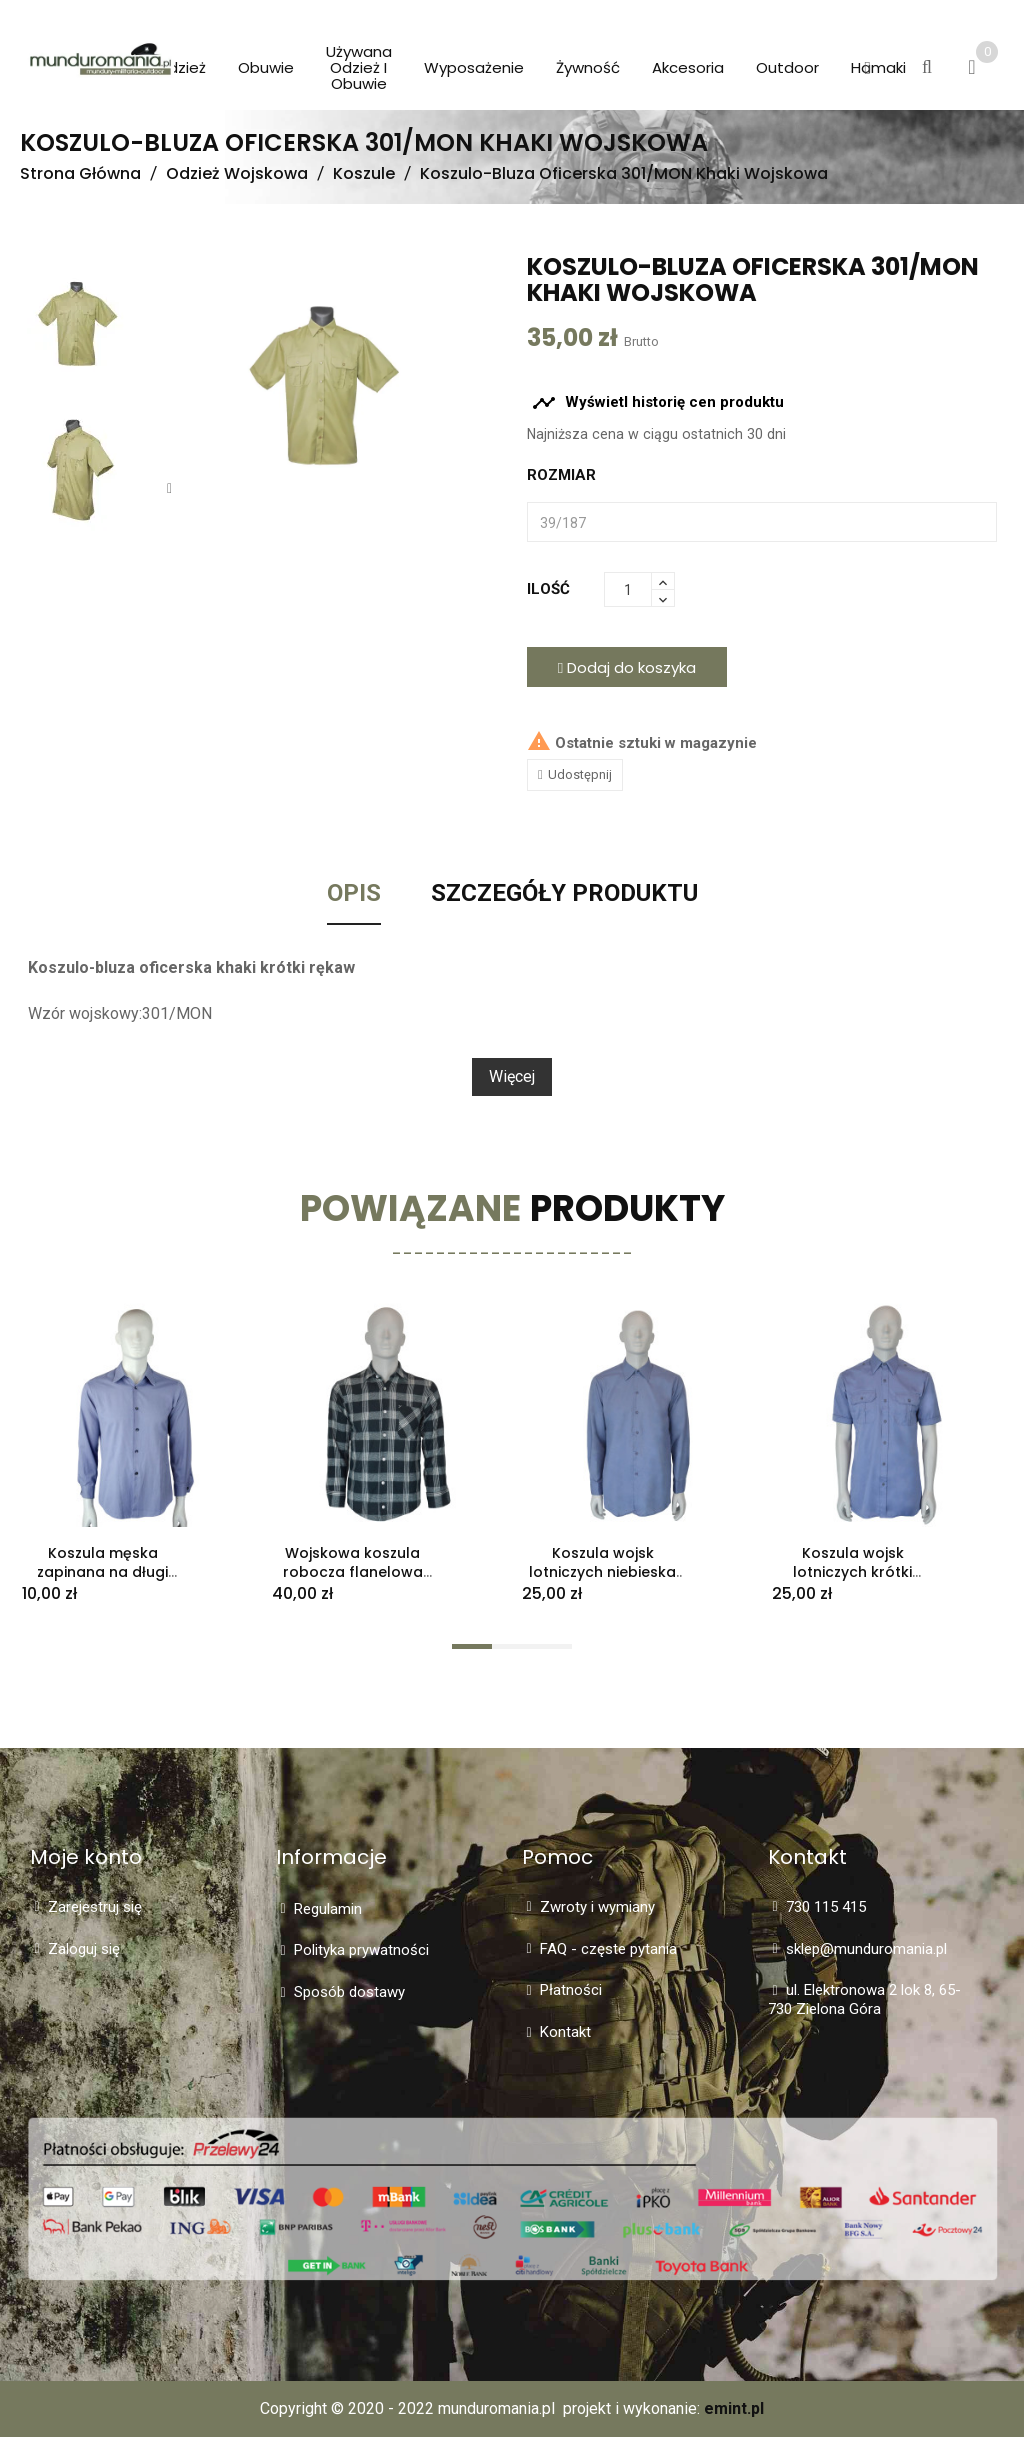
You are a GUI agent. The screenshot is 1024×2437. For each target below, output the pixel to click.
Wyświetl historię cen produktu (658, 403)
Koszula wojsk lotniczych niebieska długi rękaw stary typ (602, 1572)
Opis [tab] (354, 894)
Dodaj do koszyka (627, 667)
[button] (867, 69)
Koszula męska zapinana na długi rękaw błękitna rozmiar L (102, 1581)
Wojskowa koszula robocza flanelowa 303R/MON (353, 1572)
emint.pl (734, 2408)
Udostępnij (580, 774)
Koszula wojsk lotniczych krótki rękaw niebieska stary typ (853, 1581)
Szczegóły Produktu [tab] (564, 894)
